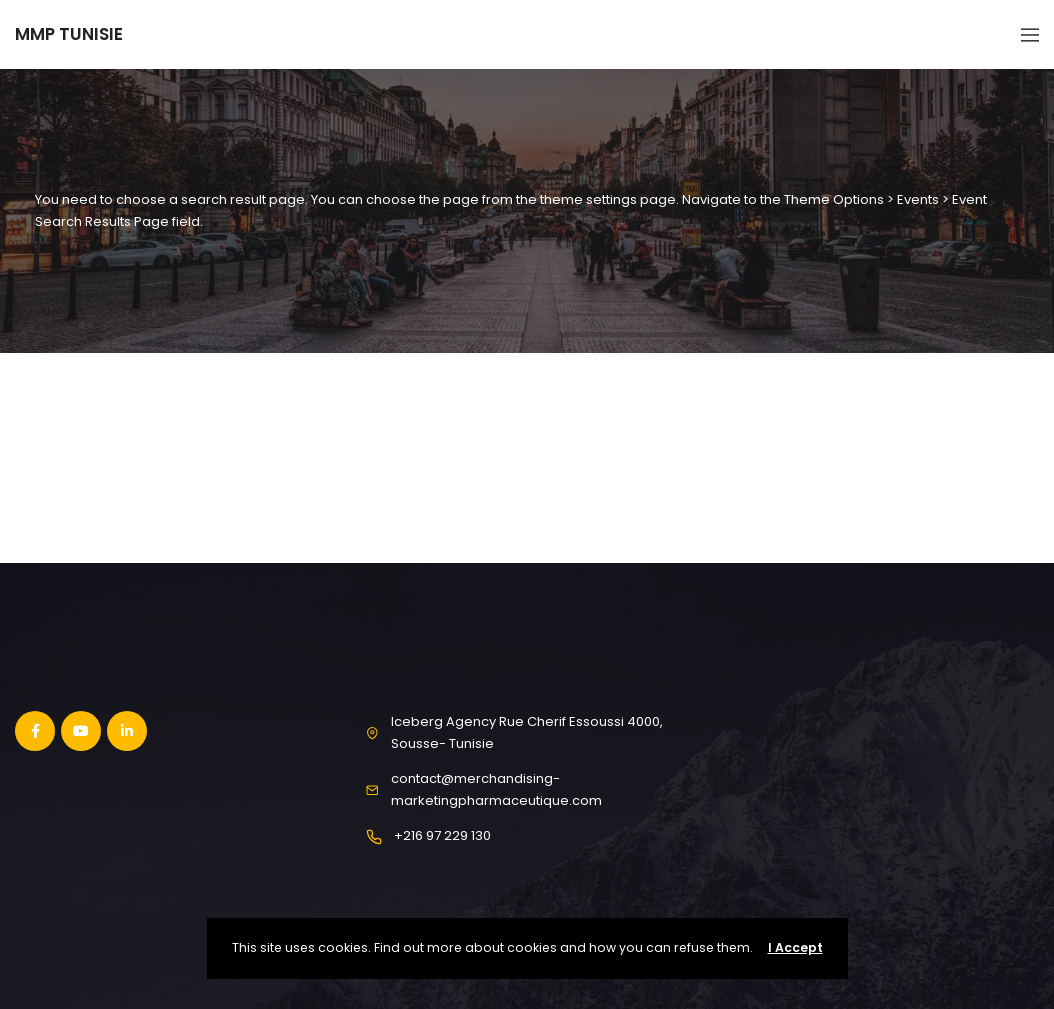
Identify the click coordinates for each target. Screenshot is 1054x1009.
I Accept (795, 947)
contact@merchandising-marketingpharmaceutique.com (496, 789)
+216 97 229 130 (442, 835)
